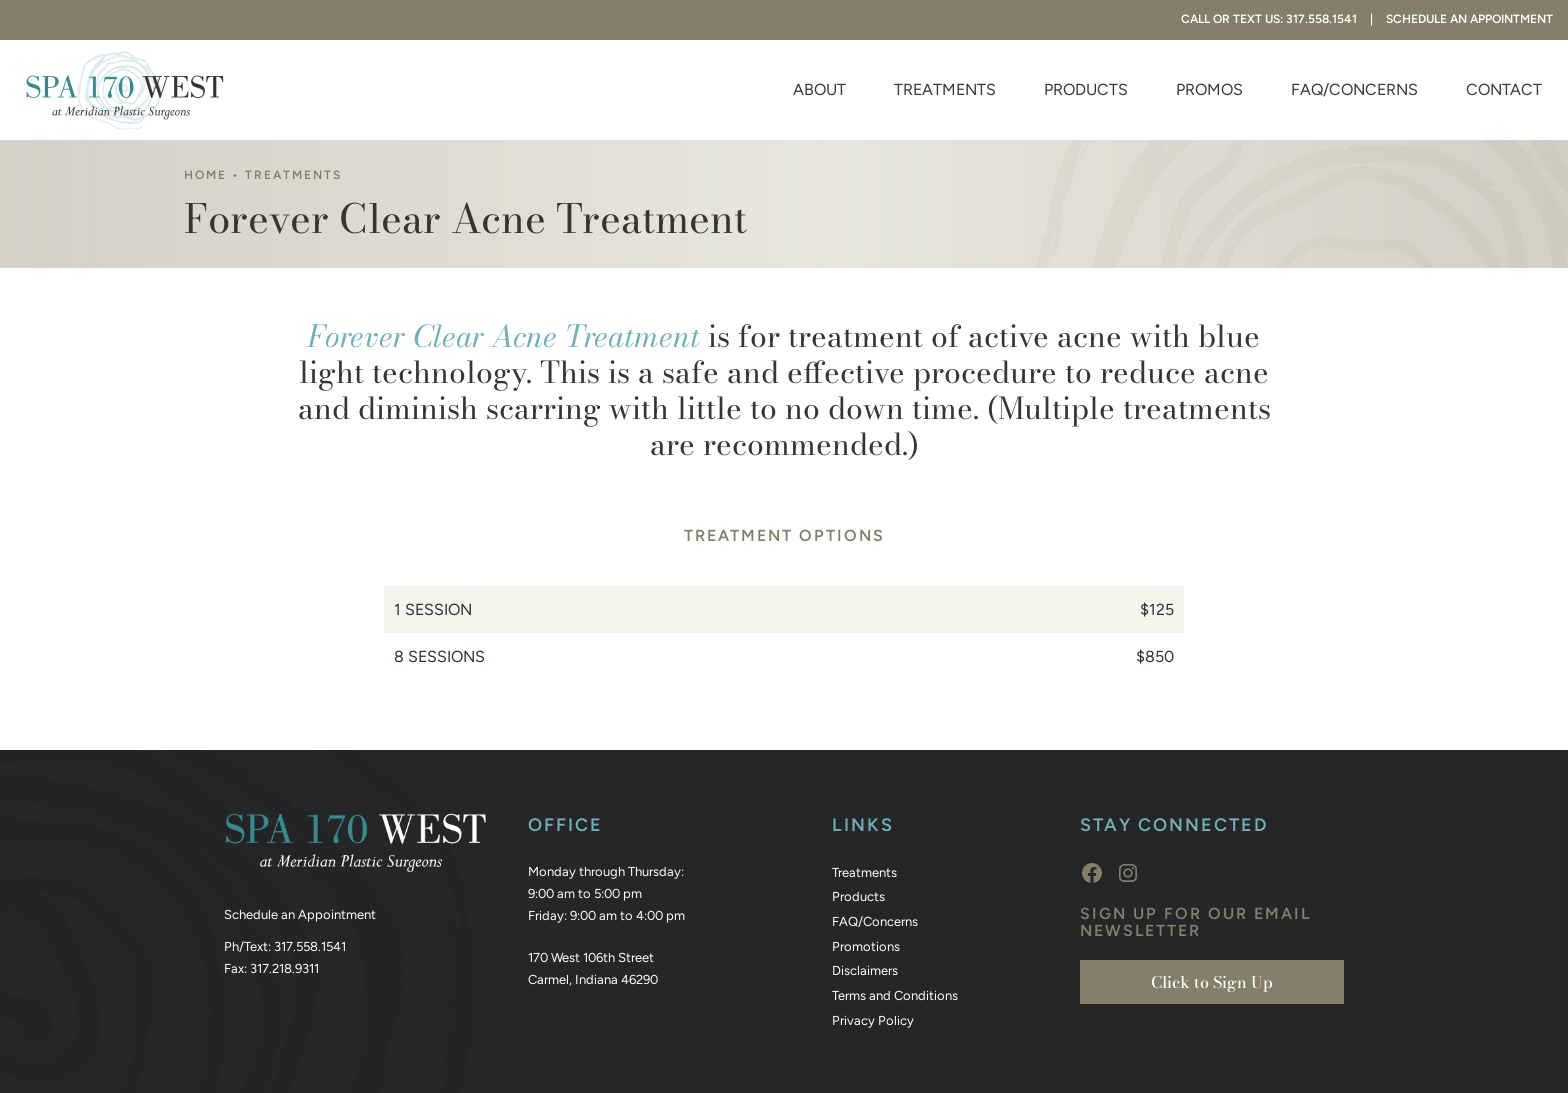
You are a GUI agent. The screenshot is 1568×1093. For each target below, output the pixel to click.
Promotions (866, 946)
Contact (1504, 89)
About (819, 89)
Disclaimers (865, 970)
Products (1086, 89)
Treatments (945, 89)
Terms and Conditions (895, 995)
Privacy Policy (873, 1020)
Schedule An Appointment (1469, 19)
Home (205, 175)
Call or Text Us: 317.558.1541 (1269, 19)
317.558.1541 (310, 946)
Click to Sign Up (1212, 982)
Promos (1209, 89)
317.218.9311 (284, 968)
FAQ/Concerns (1354, 89)
